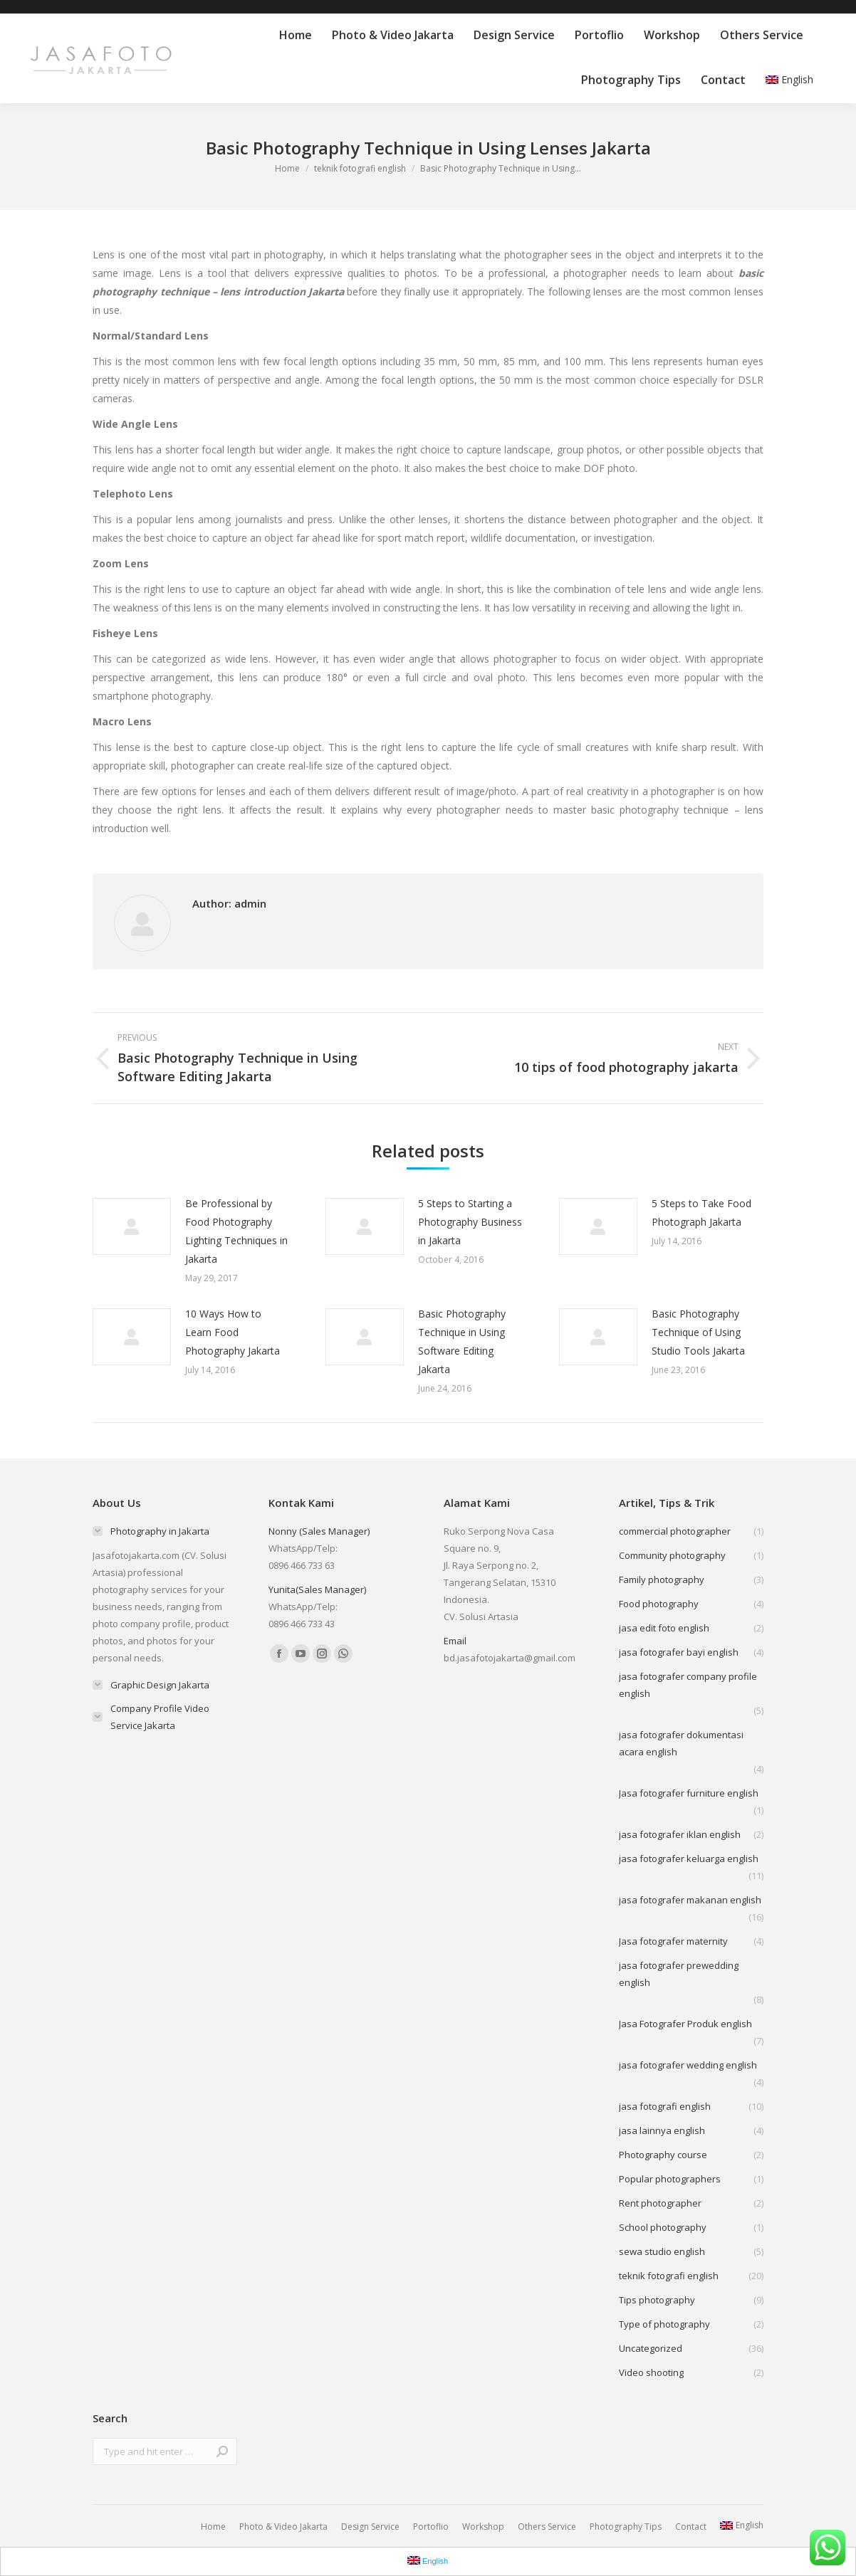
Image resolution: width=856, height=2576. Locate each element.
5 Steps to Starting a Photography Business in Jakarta (470, 1222)
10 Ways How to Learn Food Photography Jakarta (232, 1332)
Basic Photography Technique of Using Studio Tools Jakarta (698, 1332)
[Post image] (132, 1226)
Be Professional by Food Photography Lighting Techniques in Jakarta (236, 1231)
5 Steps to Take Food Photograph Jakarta (701, 1213)
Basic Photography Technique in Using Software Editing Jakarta (462, 1341)
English (789, 79)
